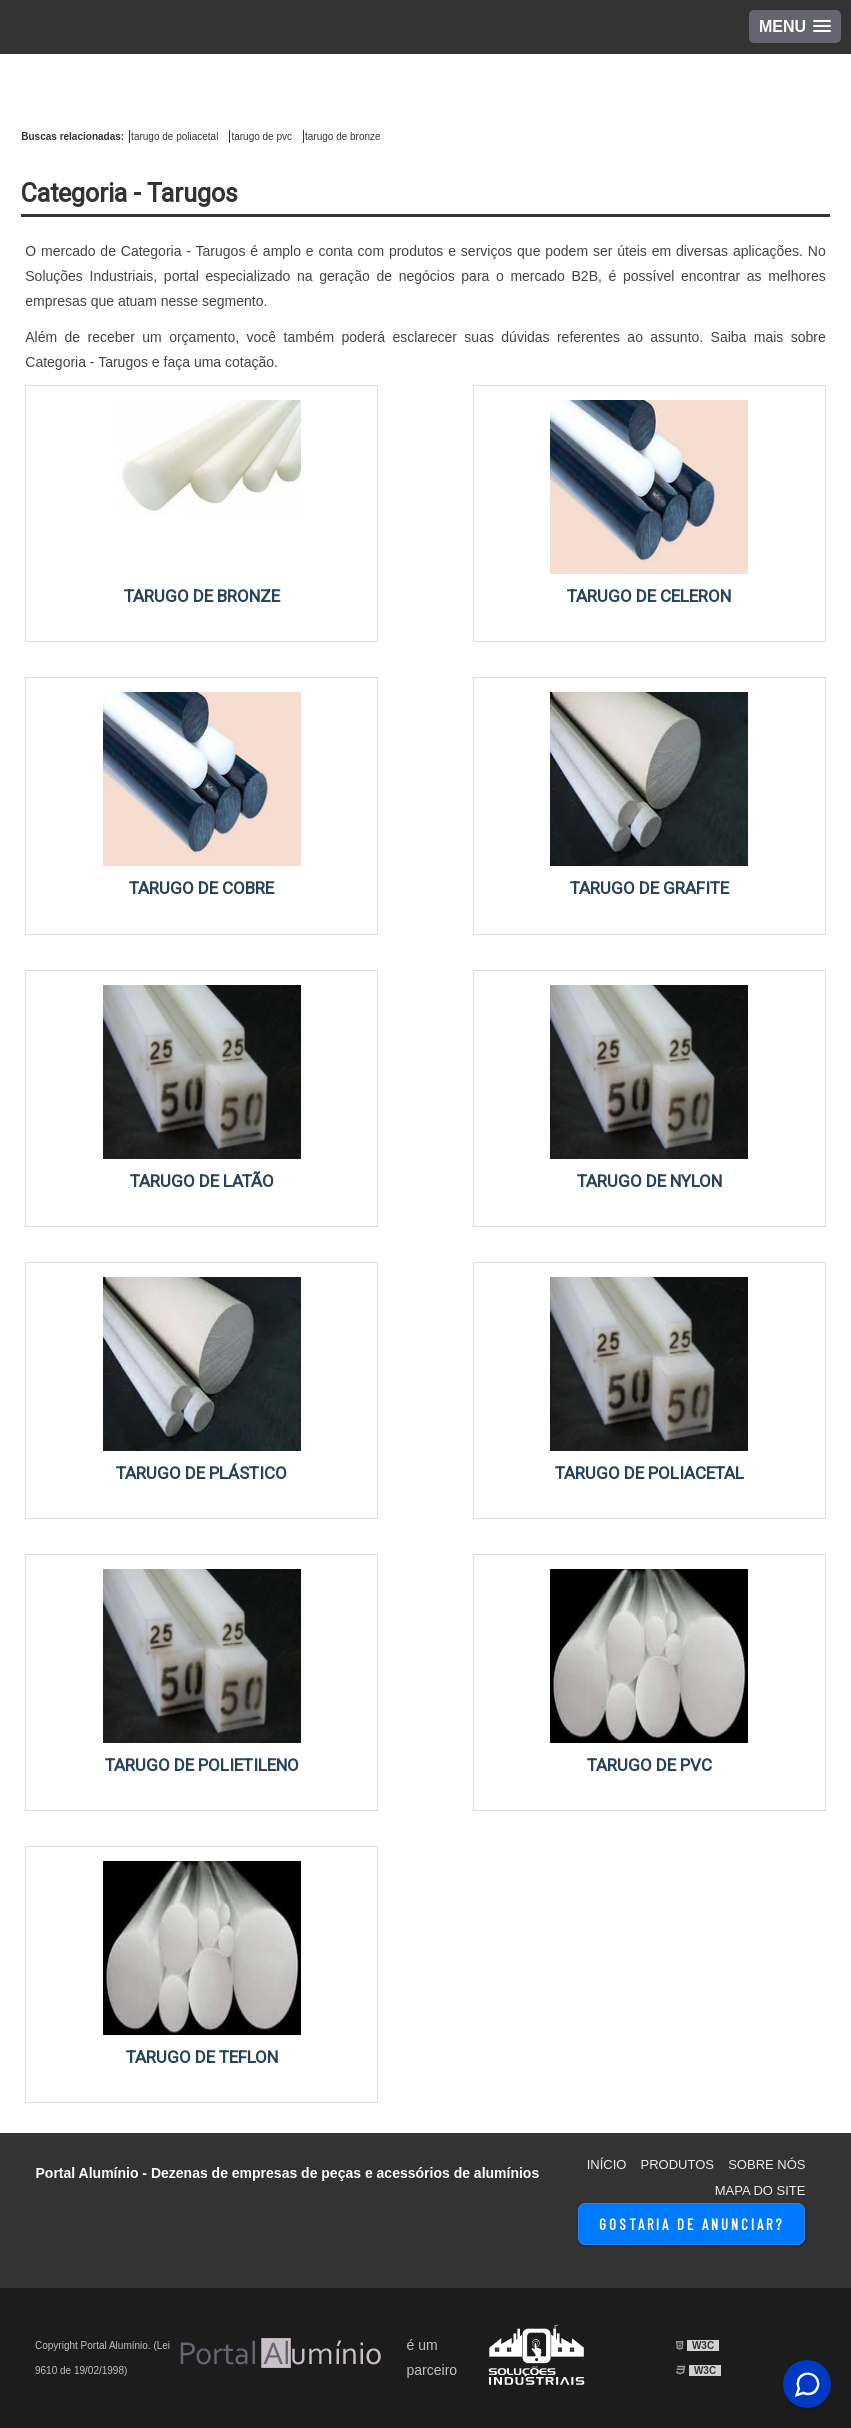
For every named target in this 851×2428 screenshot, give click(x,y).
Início (607, 2164)
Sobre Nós (766, 2164)
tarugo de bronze (343, 136)
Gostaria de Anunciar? (691, 2224)
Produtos (677, 2164)
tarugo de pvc (261, 136)
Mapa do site (760, 2190)
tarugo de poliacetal (174, 136)
